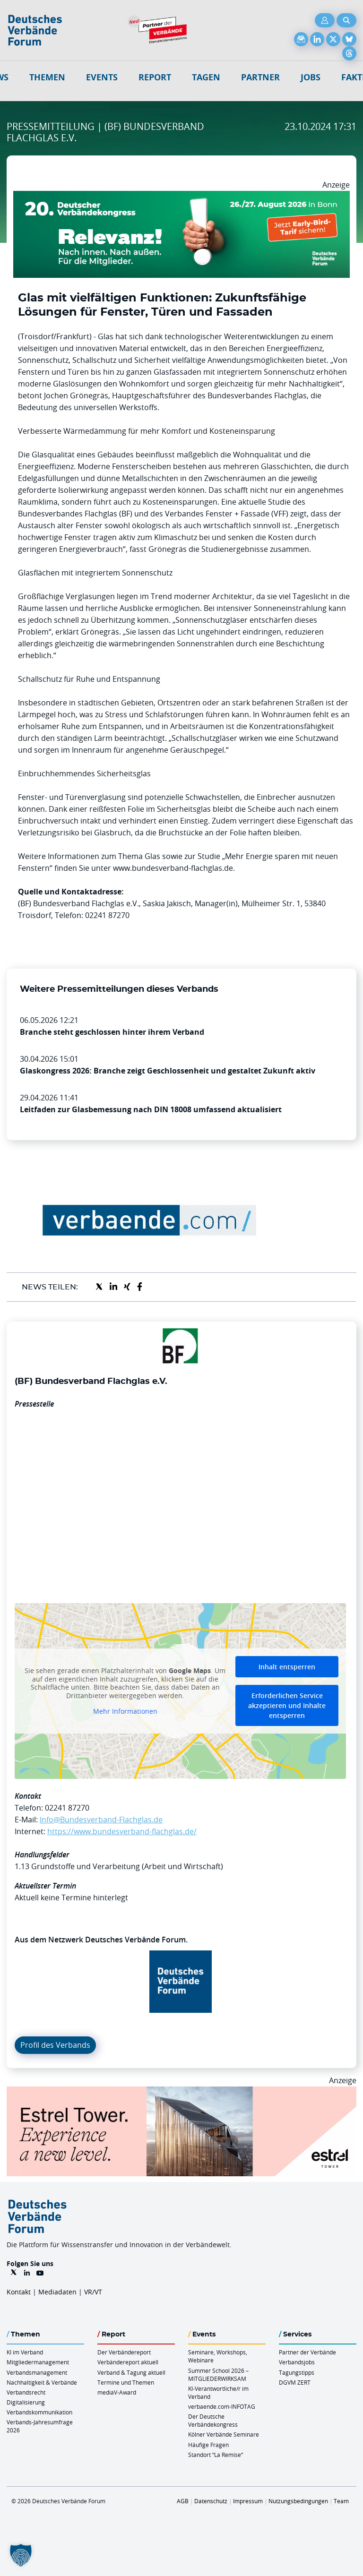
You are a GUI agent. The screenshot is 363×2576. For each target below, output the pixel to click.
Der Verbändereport (124, 2352)
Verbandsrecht (26, 2392)
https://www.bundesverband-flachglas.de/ (122, 1831)
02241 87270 (67, 1808)
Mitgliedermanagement (38, 2362)
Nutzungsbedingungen (298, 2501)
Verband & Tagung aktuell (131, 2372)
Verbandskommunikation (39, 2412)
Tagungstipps (296, 2372)
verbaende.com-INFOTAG (221, 2406)
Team (341, 2501)
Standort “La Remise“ (215, 2454)
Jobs (310, 77)
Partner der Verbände (307, 2352)
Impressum (248, 2501)
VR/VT (93, 2291)
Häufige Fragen (208, 2444)
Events (102, 77)
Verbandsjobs (297, 2362)
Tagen (206, 77)
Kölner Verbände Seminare (223, 2434)
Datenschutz (210, 2501)
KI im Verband (25, 2352)
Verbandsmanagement (37, 2372)
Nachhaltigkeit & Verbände (42, 2382)
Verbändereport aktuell (127, 2362)
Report (154, 77)
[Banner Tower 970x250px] (181, 2092)
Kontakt (19, 2291)
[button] (21, 2555)
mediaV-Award (116, 2392)
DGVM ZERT (295, 2382)
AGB (183, 2501)
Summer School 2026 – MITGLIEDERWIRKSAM (218, 2374)
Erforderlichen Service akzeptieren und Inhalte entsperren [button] (287, 1705)
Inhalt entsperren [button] (287, 1666)
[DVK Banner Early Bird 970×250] (181, 196)
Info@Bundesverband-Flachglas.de (101, 1819)
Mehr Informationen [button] (125, 1711)
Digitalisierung (26, 2402)
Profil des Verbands (55, 2045)
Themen (47, 77)
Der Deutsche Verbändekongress (213, 2420)
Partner (260, 77)
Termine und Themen (125, 2382)
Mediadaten (57, 2291)
